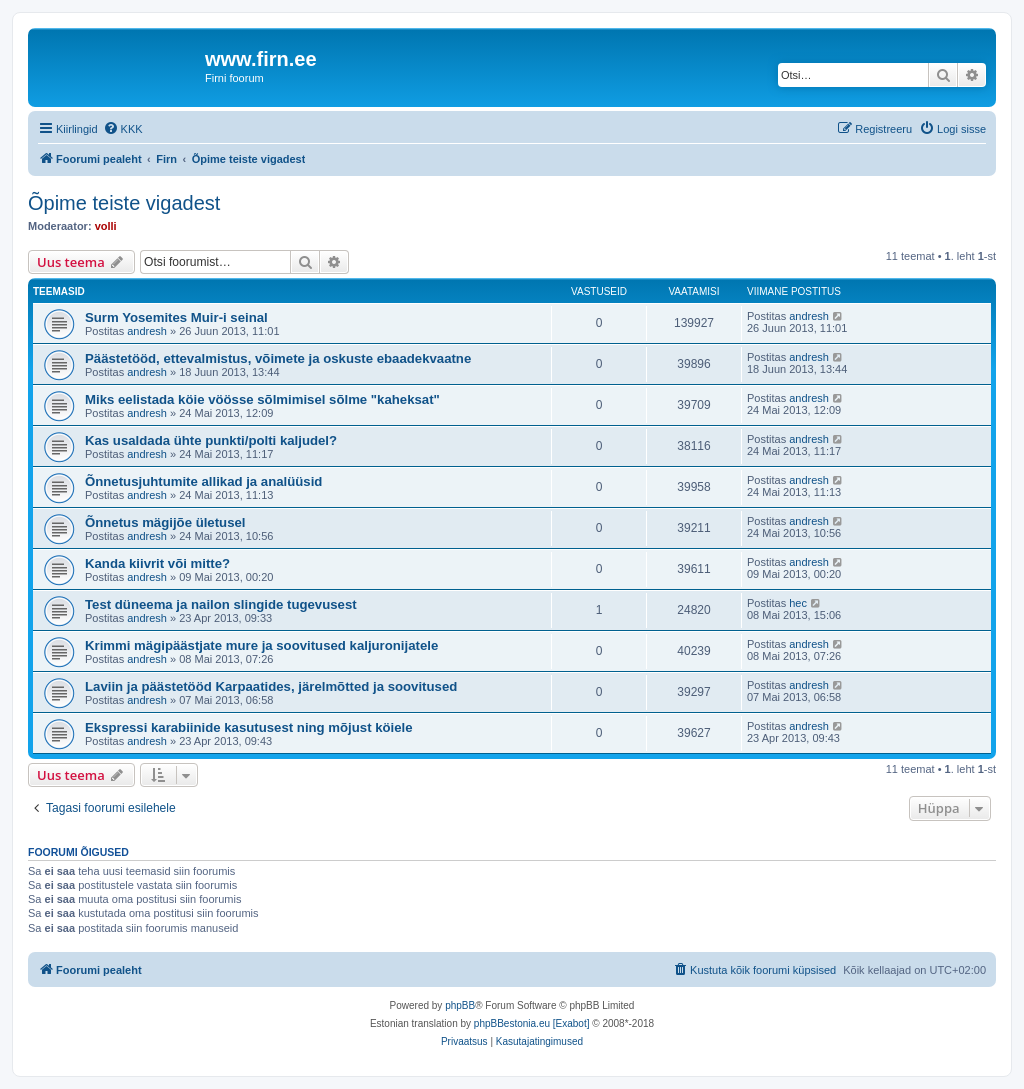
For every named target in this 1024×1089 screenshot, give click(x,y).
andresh (147, 331)
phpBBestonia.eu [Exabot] (532, 1023)
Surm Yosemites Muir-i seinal (176, 317)
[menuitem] (123, 129)
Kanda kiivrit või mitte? (157, 563)
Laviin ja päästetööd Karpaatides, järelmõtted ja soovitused (271, 686)
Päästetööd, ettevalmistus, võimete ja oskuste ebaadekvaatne (278, 358)
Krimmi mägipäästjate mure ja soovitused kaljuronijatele (261, 645)
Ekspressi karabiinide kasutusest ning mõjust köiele (249, 727)
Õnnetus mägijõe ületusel (165, 522)
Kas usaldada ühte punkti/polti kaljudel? (211, 440)
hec (798, 603)
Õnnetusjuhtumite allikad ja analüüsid (203, 481)
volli (106, 226)
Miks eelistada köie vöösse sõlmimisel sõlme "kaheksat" (262, 399)
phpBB (460, 1005)
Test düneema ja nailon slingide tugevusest (221, 604)
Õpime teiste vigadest (124, 203)
